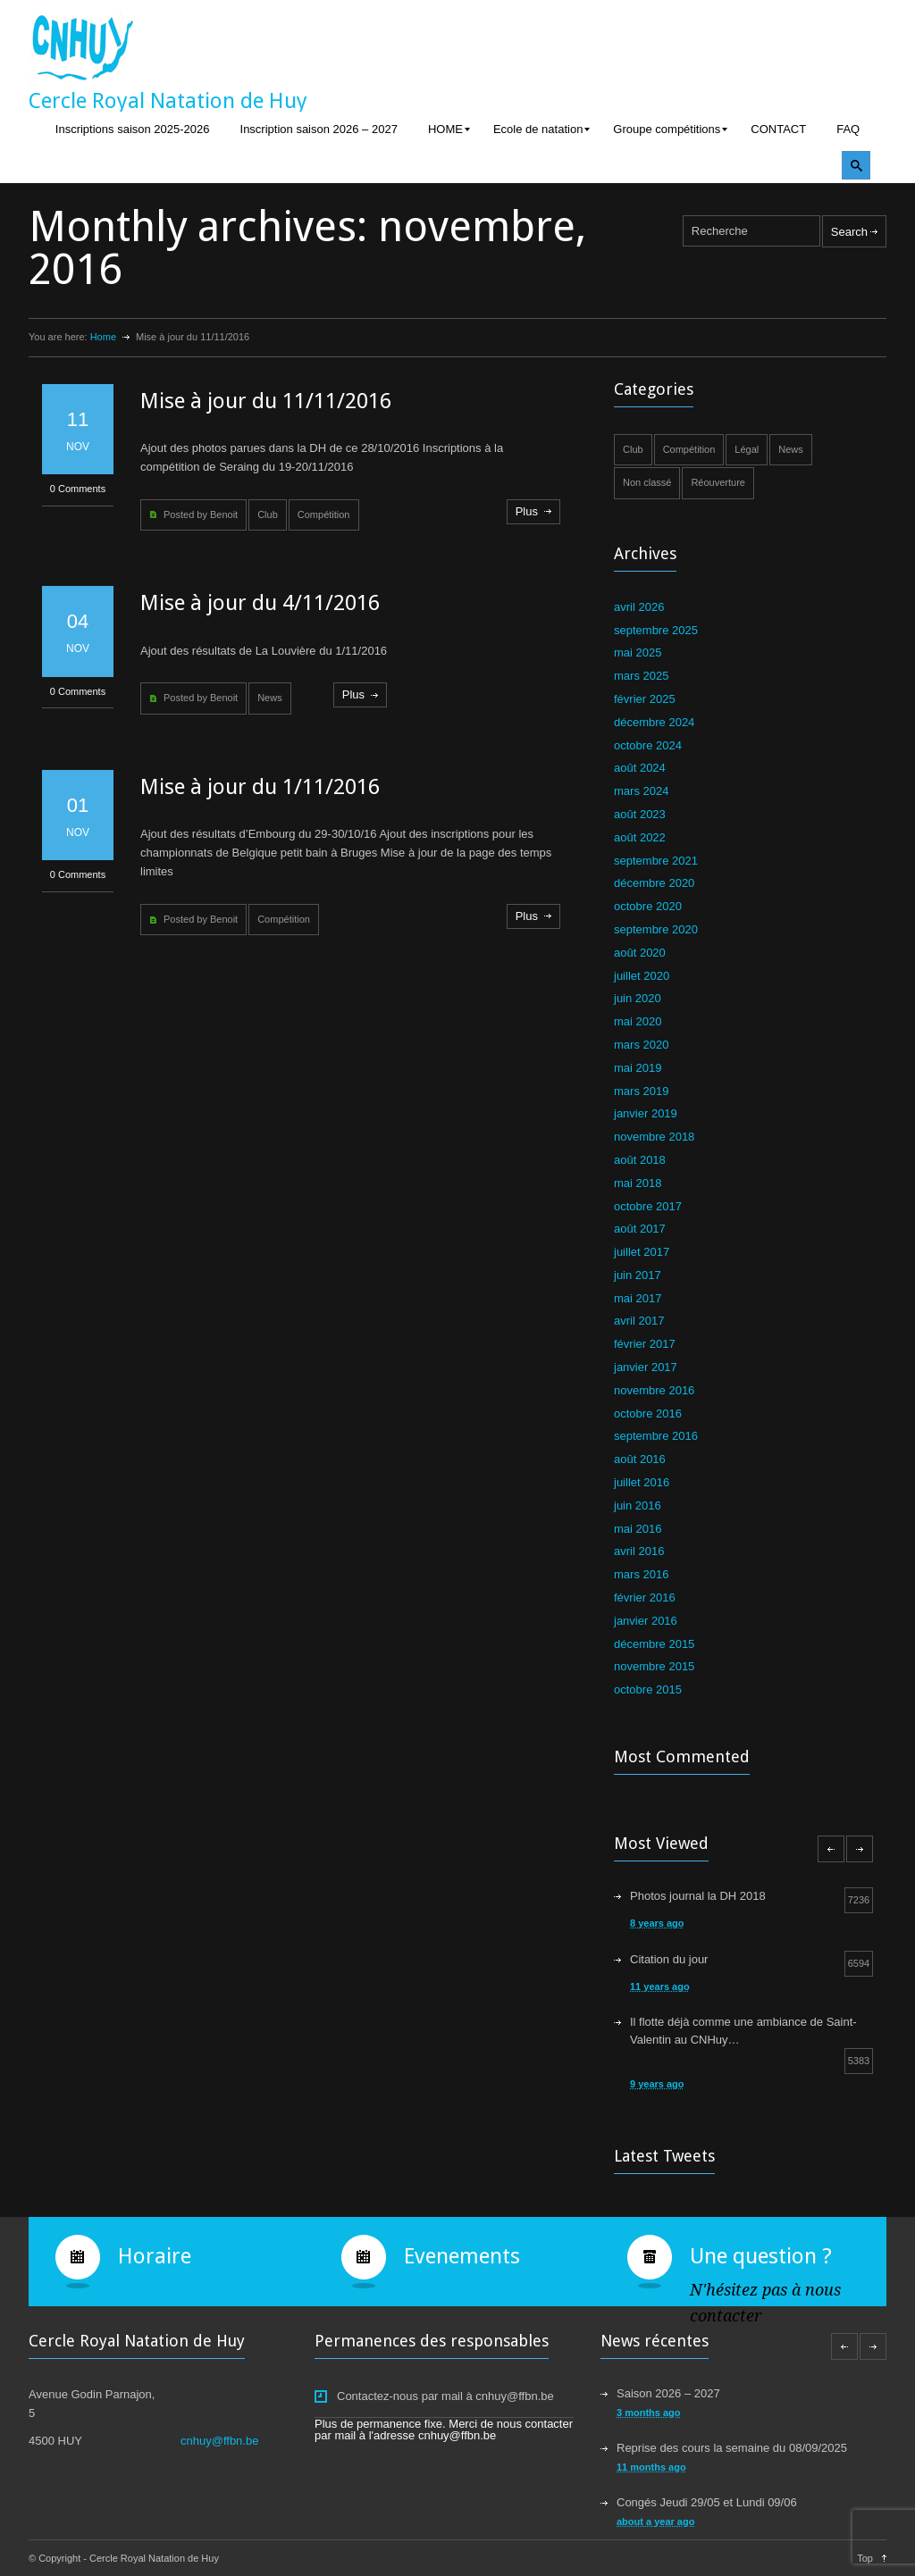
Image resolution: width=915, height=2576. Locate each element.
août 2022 (640, 837)
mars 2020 (641, 1044)
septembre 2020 (656, 929)
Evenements (462, 2256)
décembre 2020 (654, 883)
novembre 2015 (654, 1666)
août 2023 (640, 814)
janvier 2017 (645, 1367)
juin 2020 (637, 998)
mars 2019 (641, 1091)
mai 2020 (637, 1021)
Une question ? (761, 2256)
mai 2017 (637, 1298)
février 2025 (645, 699)
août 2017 (640, 1228)
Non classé (647, 482)
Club (267, 514)
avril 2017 (639, 1320)
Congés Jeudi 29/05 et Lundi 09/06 (707, 2502)
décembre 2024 (654, 722)
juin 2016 (637, 1505)
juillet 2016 (641, 1482)
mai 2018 (637, 1183)
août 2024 (640, 767)
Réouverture (718, 482)
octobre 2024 (648, 745)
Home (103, 336)
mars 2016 (641, 1574)
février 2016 (645, 1597)
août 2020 (640, 952)
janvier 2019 (645, 1113)
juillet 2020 (641, 976)
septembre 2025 (656, 630)
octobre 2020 (648, 906)
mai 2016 (637, 1528)
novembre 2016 (654, 1390)
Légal (747, 449)
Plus (527, 511)
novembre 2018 (654, 1136)
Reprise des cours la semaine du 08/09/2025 (732, 2448)
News (269, 697)
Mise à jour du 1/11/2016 (260, 786)
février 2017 (645, 1344)
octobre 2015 (648, 1689)
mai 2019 (637, 1068)
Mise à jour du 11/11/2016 (265, 401)
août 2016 (640, 1459)
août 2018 (640, 1160)
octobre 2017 (648, 1206)
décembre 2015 (654, 1644)
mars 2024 (641, 791)
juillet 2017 (641, 1252)
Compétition (324, 514)
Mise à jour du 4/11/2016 (260, 602)
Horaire (154, 2256)
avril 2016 (639, 1551)
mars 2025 (641, 675)
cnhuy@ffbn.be (219, 2440)
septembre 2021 (656, 860)
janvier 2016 (645, 1620)
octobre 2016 (648, 1413)
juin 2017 (637, 1275)
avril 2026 (639, 607)
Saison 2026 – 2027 (668, 2393)
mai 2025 (637, 652)
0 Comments (77, 488)
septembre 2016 (656, 1436)
